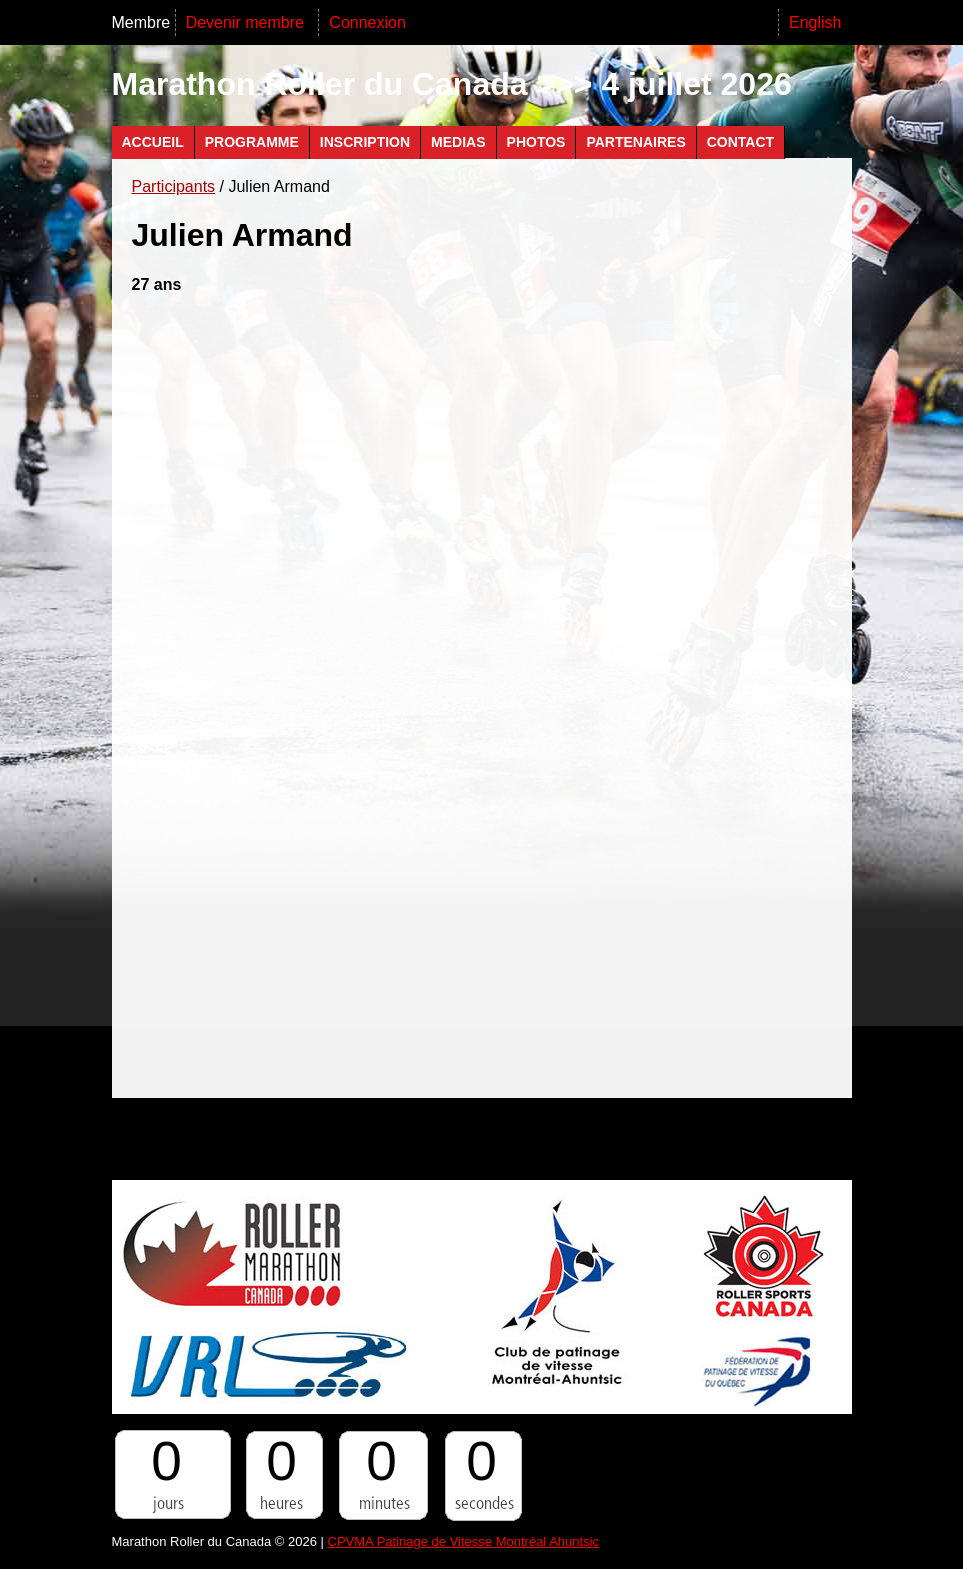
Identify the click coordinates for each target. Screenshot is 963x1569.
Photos (536, 142)
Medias (458, 142)
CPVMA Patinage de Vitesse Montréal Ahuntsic (463, 1541)
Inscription (365, 142)
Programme (252, 142)
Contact (740, 142)
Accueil (153, 142)
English (815, 22)
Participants (174, 186)
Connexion (367, 22)
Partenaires (635, 142)
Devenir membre (247, 22)
